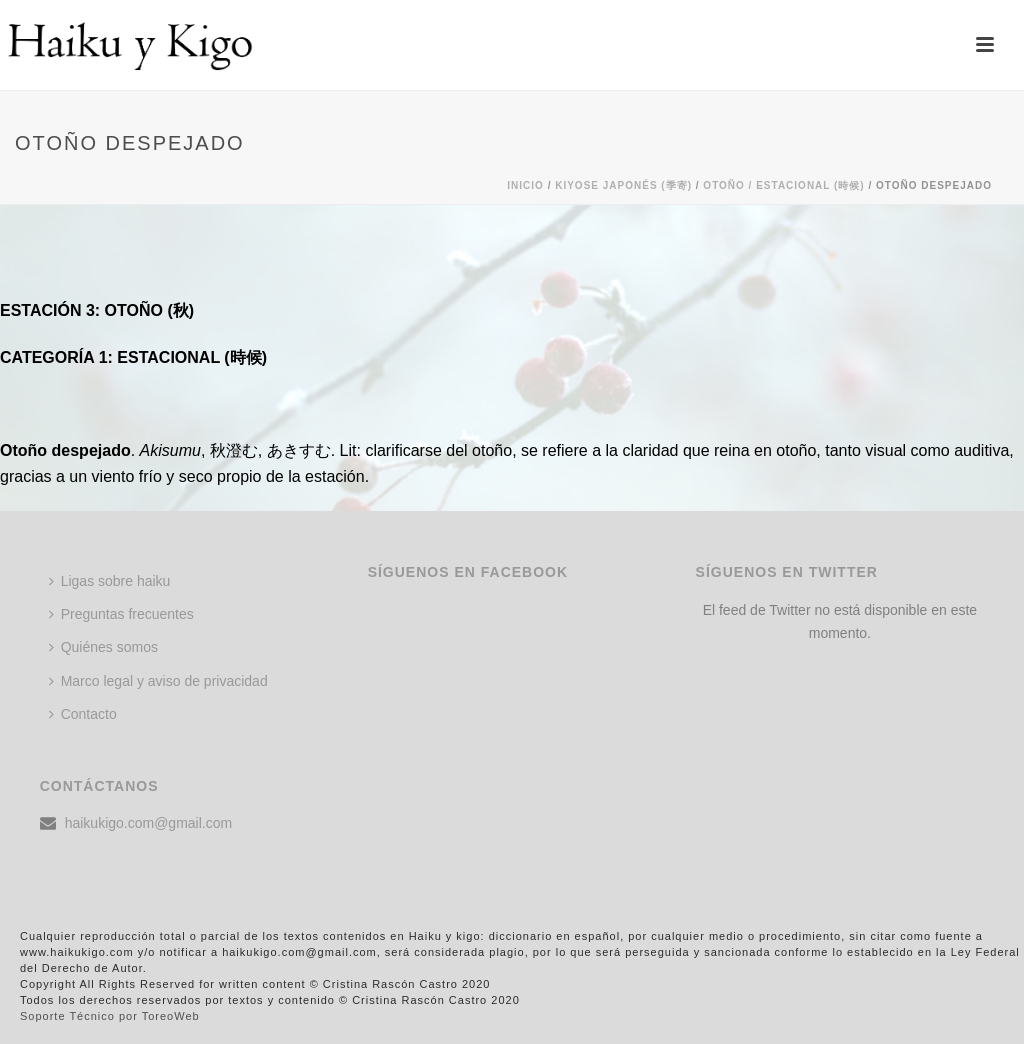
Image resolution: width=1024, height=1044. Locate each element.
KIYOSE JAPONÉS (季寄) (623, 185)
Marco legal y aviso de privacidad (158, 681)
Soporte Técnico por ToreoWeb (110, 1016)
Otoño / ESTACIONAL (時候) (783, 185)
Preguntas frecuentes (121, 614)
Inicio (525, 185)
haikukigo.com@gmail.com (149, 823)
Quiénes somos (103, 647)
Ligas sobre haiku (110, 581)
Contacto (83, 714)
